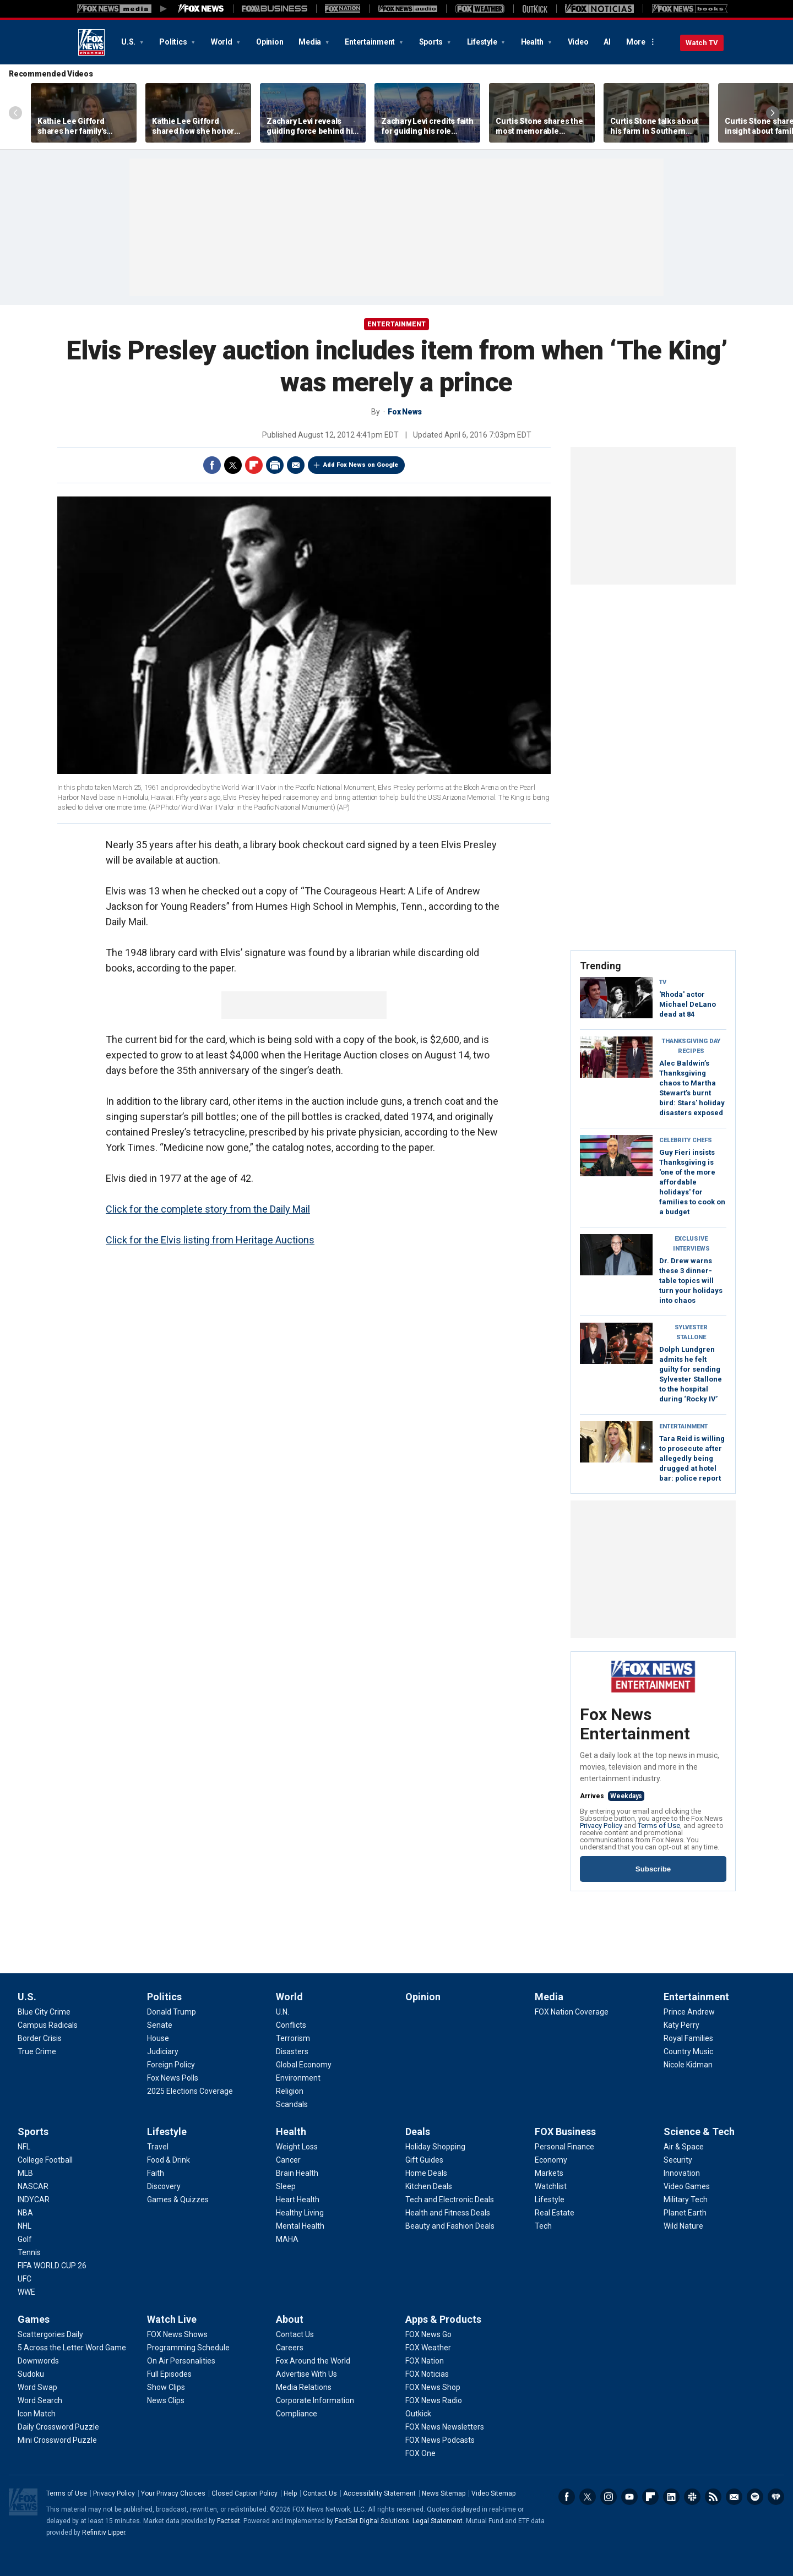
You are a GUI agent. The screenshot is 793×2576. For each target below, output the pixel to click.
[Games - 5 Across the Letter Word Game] (72, 2347)
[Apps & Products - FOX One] (420, 2453)
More (635, 41)
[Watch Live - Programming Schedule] (188, 2347)
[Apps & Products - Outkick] (418, 2413)
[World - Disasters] (292, 2051)
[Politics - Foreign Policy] (171, 2064)
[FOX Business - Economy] (551, 2159)
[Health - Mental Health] (300, 2226)
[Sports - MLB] (25, 2173)
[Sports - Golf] (25, 2239)
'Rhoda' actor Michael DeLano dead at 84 (687, 1004)
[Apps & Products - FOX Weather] (428, 2347)
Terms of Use (659, 1825)
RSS (713, 2496)
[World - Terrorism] (293, 2038)
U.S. (129, 41)
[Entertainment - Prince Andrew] (689, 2011)
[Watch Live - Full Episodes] (169, 2374)
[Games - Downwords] (38, 2360)
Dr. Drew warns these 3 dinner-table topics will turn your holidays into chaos (691, 1281)
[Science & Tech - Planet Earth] (685, 2212)
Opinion (269, 41)
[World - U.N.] (282, 2011)
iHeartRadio (776, 2496)
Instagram (608, 2496)
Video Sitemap (493, 2493)
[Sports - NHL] (24, 2226)
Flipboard (254, 465)
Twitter (233, 465)
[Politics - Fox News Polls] (172, 2077)
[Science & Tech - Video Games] (687, 2186)
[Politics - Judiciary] (162, 2051)
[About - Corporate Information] (315, 2400)
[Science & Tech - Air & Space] (684, 2146)
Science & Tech (699, 2131)
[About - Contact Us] (295, 2334)
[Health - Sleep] (286, 2186)
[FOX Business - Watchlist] (551, 2186)
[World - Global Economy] (304, 2064)
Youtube (629, 2496)
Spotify (755, 2496)
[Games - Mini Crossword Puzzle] (57, 2440)
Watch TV (702, 43)
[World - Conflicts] (291, 2025)
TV (662, 982)
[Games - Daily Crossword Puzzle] (58, 2426)
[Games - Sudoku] (31, 2374)
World (222, 41)
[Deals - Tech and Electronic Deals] (449, 2199)
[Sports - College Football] (45, 2159)
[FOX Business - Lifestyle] (549, 2199)
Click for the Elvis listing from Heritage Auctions (210, 1240)
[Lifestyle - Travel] (158, 2146)
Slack (692, 2496)
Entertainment (371, 41)
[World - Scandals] (292, 2104)
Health (533, 41)
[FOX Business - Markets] (549, 2173)
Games (34, 2319)
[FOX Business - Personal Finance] (564, 2146)
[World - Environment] (298, 2077)
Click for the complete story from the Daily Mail (208, 1209)
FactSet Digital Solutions (372, 2521)
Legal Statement (437, 2521)
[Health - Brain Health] (297, 2173)
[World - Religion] (289, 2091)
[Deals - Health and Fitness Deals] (447, 2212)
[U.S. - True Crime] (37, 2051)
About (289, 2319)
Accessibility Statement (379, 2493)
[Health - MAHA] (287, 2239)
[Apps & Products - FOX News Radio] (433, 2400)
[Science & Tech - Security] (678, 2159)
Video (578, 41)
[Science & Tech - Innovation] (682, 2173)
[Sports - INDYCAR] (34, 2199)
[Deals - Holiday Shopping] (435, 2146)
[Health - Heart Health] (297, 2199)
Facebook (212, 465)
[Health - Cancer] (288, 2159)
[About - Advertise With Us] (306, 2374)
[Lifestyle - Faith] (155, 2173)
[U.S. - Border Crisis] (40, 2038)
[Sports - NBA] (25, 2212)
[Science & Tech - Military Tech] (686, 2199)
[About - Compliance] (296, 2413)
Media (310, 41)
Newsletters (734, 2496)
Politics (173, 41)
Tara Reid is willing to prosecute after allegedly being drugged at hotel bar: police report (692, 1458)
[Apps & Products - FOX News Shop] (432, 2387)
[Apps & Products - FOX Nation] (424, 2360)
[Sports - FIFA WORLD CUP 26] (52, 2265)
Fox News (91, 42)
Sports (431, 41)
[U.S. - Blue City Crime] (44, 2011)
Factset (228, 2521)
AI (607, 41)
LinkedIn (671, 2496)
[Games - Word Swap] (37, 2387)
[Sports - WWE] (26, 2292)
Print (275, 465)
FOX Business (565, 2131)
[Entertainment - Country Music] (688, 2051)
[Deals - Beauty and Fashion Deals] (450, 2226)
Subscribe (653, 1869)
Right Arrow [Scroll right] (772, 112)
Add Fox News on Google (360, 464)
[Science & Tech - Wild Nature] (683, 2226)
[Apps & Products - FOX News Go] (428, 2334)
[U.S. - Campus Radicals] (48, 2025)
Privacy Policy (601, 1825)
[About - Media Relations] (304, 2387)
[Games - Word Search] (40, 2400)
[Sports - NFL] (24, 2146)
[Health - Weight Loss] (297, 2146)
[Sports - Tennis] (29, 2252)
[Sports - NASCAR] (33, 2186)
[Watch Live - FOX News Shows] (177, 2334)
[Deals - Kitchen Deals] (428, 2186)
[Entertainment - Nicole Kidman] (688, 2064)
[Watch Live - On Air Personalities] (181, 2360)
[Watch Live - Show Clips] (166, 2387)
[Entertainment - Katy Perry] (681, 2025)
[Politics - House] (158, 2038)
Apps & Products (443, 2319)
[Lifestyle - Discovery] (164, 2186)
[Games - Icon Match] (37, 2413)
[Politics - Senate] (159, 2025)
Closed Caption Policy (244, 2493)
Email (296, 465)
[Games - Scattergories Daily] (50, 2334)
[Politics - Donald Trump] (171, 2011)
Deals (417, 2131)
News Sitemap (443, 2493)
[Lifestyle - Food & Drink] (168, 2159)
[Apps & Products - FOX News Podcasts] (440, 2440)
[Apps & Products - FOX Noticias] (427, 2374)
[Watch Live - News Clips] (165, 2400)
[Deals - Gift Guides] (424, 2159)
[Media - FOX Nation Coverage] (572, 2011)
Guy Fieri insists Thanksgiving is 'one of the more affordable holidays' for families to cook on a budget (692, 1182)
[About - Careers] (289, 2347)
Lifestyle (483, 41)
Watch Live (172, 2319)
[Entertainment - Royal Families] (688, 2038)
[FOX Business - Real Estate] (554, 2212)
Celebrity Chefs (685, 1140)
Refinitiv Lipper (103, 2532)
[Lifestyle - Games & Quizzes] (178, 2199)
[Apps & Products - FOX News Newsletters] (444, 2426)
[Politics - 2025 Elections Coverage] (190, 2091)
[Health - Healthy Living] (300, 2212)
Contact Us (320, 2493)
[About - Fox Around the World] (313, 2360)
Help (290, 2493)
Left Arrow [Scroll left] (15, 112)
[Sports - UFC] (24, 2278)
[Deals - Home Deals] (426, 2173)
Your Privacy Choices (173, 2493)
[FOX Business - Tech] (543, 2226)
